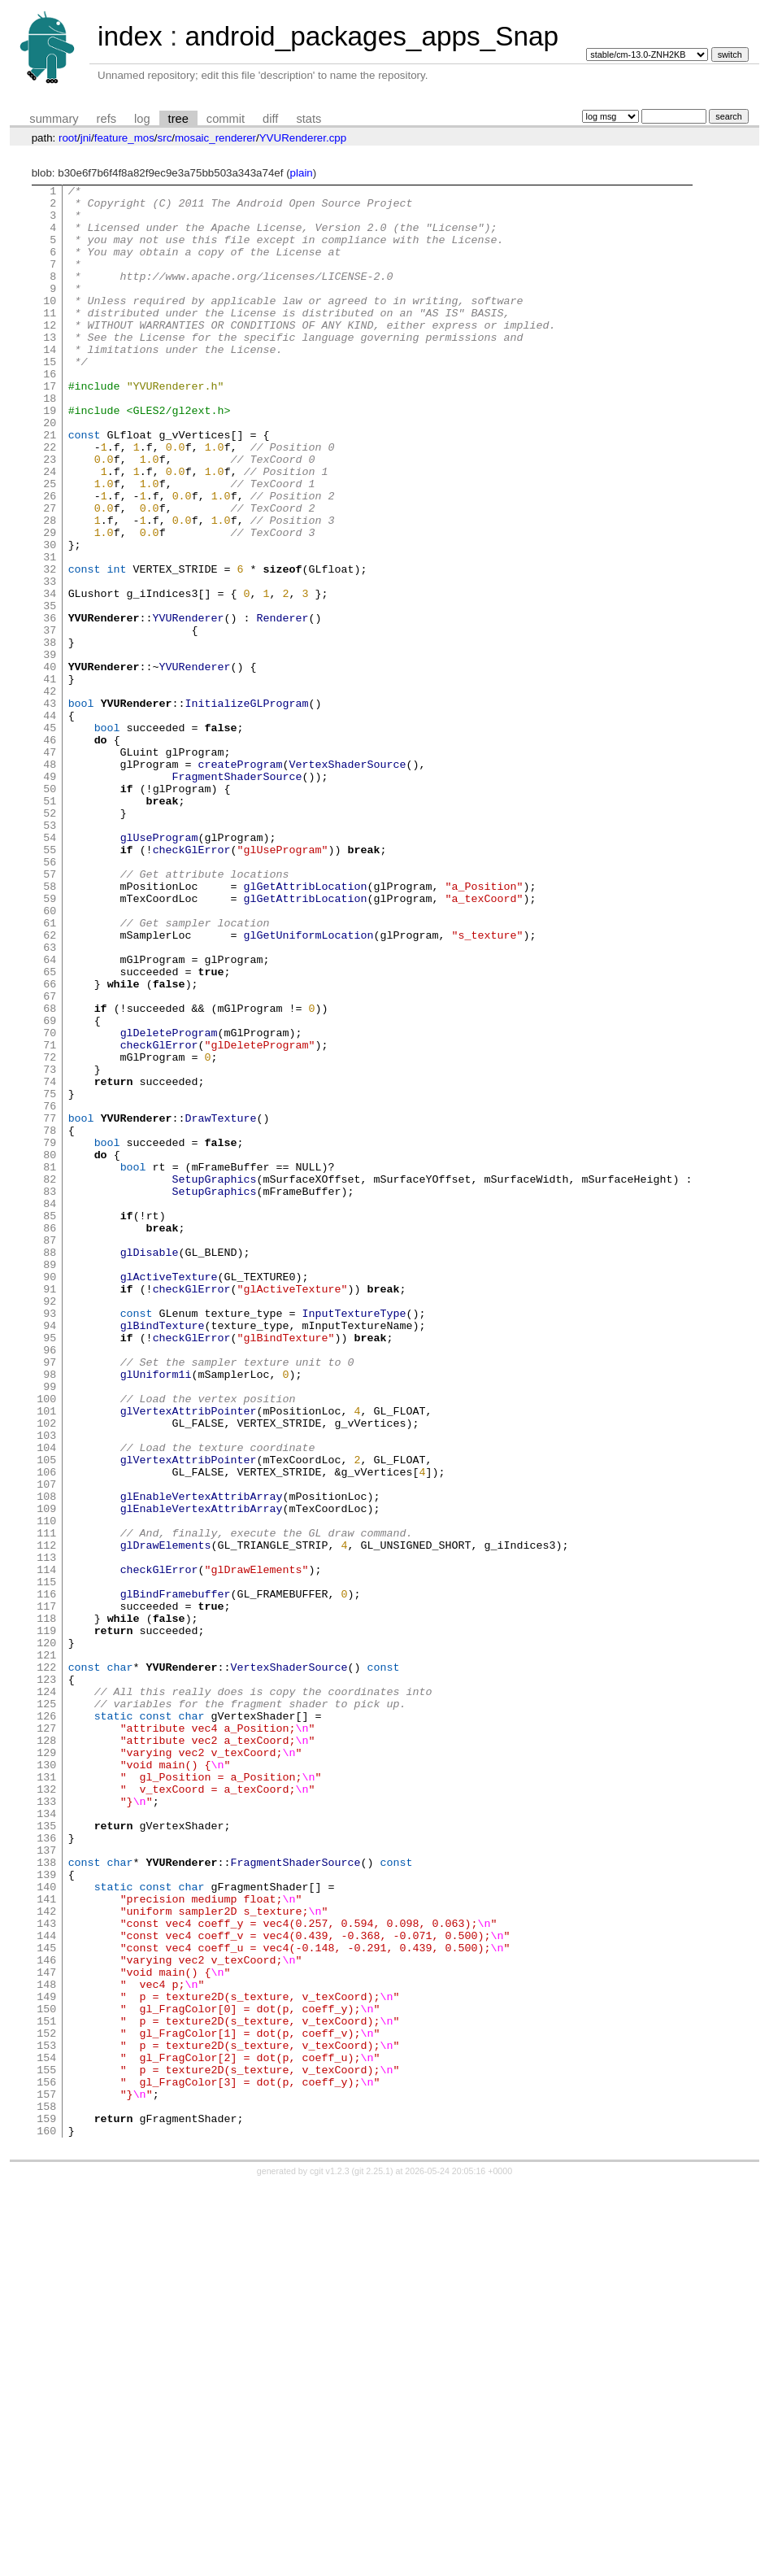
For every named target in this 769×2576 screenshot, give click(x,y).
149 (46, 2359)
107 (46, 1744)
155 (46, 2447)
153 (46, 2418)
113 (46, 1832)
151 (46, 2389)
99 (49, 1627)
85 (49, 1422)
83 (49, 1393)
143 (46, 2271)
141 (46, 2242)
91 (49, 1510)
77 (49, 1305)
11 (49, 339)
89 (49, 1481)
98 (49, 1613)
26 (49, 558)
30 (49, 617)
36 (49, 705)
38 (49, 734)
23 (49, 515)
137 (46, 2184)
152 (46, 2403)
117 (46, 1891)
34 (49, 676)
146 (46, 2315)
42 (49, 793)
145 (46, 2301)
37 (49, 720)
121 (46, 1949)
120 (46, 1935)
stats (308, 118)
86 (49, 1437)
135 (46, 2154)
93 (49, 1539)
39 (49, 749)
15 (49, 397)
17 (49, 427)
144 (46, 2286)
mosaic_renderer (215, 138)
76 (49, 1291)
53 (49, 954)
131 (46, 2096)
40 (49, 763)
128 (46, 2052)
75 (49, 1276)
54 (49, 968)
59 (49, 1042)
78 (49, 1320)
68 (49, 1173)
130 (46, 2081)
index (130, 36)
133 (46, 2125)
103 (46, 1686)
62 (49, 1086)
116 (46, 1876)
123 (46, 1979)
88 (49, 1466)
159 (46, 2506)
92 (49, 1525)
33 (49, 661)
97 (49, 1598)
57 (49, 1012)
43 (49, 807)
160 (46, 2520)
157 (46, 2476)
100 (46, 1642)
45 (49, 837)
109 (46, 1774)
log (142, 118)
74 (49, 1261)
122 (46, 1964)
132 (46, 2110)
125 (46, 2008)
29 (49, 602)
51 (49, 925)
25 (49, 544)
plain (301, 173)
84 (49, 1408)
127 (46, 2037)
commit (225, 118)
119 (46, 1920)
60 (49, 1056)
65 (49, 1129)
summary (53, 118)
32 (49, 646)
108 (46, 1759)
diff (270, 118)
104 (46, 1700)
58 (49, 1027)
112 (46, 1818)
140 (46, 2228)
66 (49, 1144)
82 (49, 1378)
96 (49, 1583)
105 (46, 1715)
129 (46, 2066)
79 (49, 1334)
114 (46, 1847)
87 (49, 1452)
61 (49, 1071)
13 (49, 368)
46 (49, 851)
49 (49, 895)
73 (49, 1247)
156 (46, 2462)
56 (49, 998)
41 (49, 778)
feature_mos (124, 138)
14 (49, 383)
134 (46, 2140)
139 (46, 2213)
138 (46, 2198)
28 (49, 588)
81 (49, 1364)
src (165, 138)
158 (46, 2491)
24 (49, 529)
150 (46, 2374)
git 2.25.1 (372, 2561)
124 (46, 1993)
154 (46, 2433)
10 (49, 324)
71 (49, 1217)
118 (46, 1905)
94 (49, 1554)
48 (49, 881)
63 (49, 1100)
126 (46, 2023)
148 (46, 2345)
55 (49, 983)
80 (49, 1349)
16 (49, 412)
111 (46, 1803)
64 (49, 1115)
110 (46, 1788)
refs (106, 118)
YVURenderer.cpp (302, 138)
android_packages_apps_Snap (371, 36)
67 (49, 1159)
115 (46, 1862)
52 (49, 939)
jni (85, 138)
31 (49, 632)
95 (49, 1569)
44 (49, 822)
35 (49, 690)
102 (46, 1671)
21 (49, 485)
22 (49, 500)
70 (49, 1203)
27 (49, 573)
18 (49, 441)
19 (49, 456)
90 (49, 1496)
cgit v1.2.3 (330, 2561)
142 (46, 2257)
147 (46, 2330)
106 (46, 1730)
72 (49, 1232)
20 (49, 471)
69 (49, 1188)
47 (49, 866)
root (68, 138)
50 (49, 910)
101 (46, 1657)
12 (49, 354)
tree (178, 118)
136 (46, 2169)
